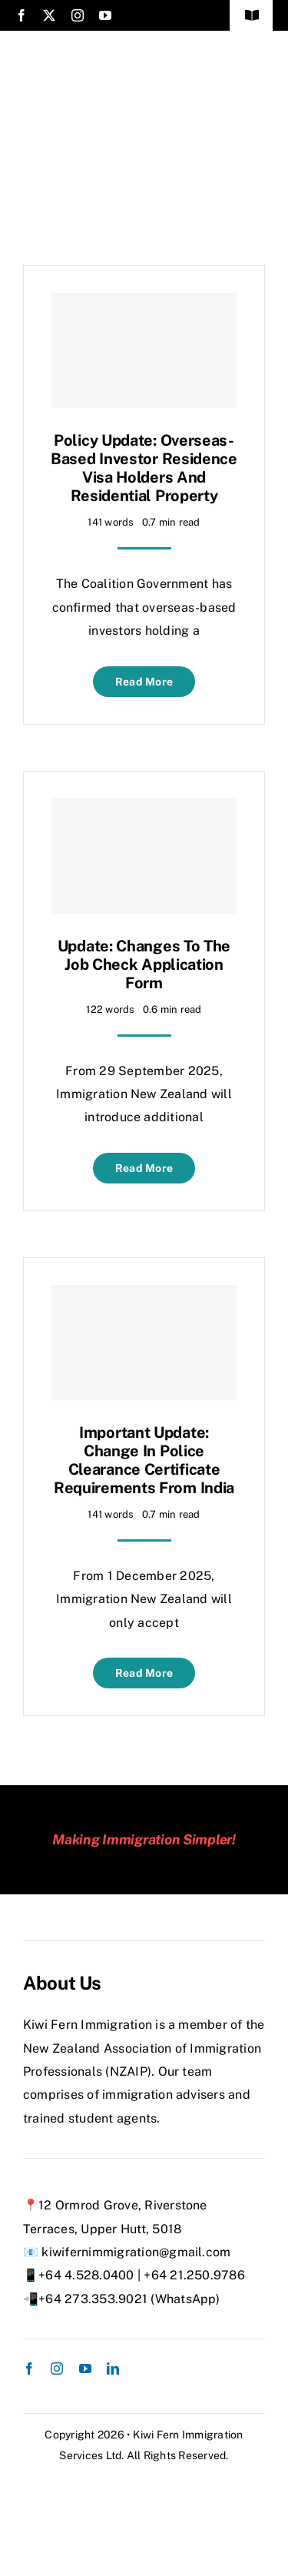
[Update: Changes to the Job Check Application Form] (144, 856)
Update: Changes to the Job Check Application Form (144, 964)
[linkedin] (113, 2368)
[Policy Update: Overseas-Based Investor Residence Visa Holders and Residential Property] (144, 350)
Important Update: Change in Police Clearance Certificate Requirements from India (144, 1460)
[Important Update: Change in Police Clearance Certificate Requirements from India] (144, 1342)
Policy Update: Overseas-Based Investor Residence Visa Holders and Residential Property (144, 468)
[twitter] (49, 15)
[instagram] (77, 15)
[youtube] (105, 15)
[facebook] (21, 15)
